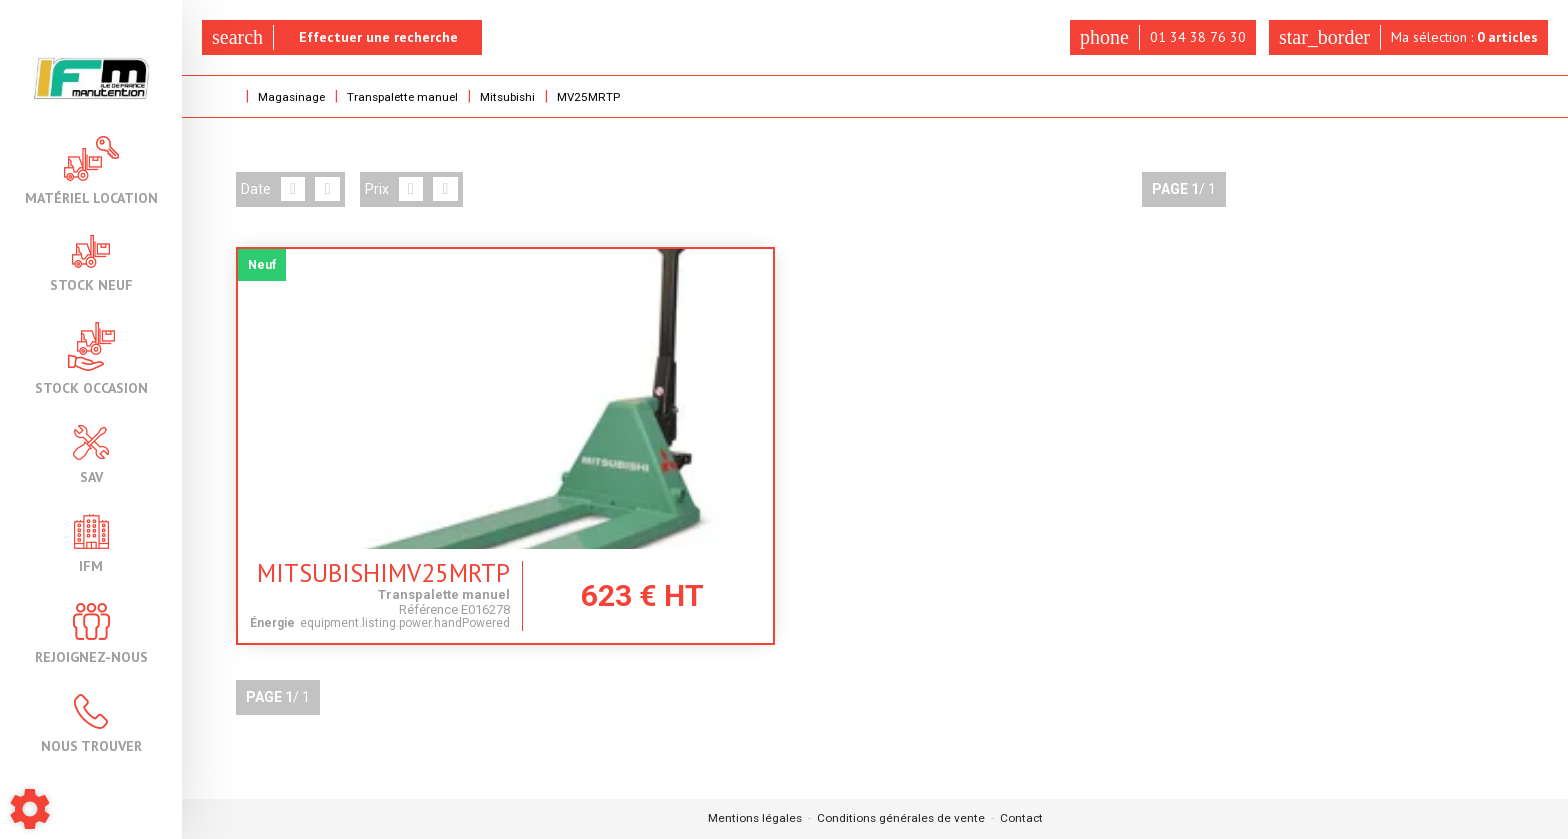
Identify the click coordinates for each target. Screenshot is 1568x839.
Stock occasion (91, 358)
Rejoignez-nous (91, 633)
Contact (1023, 819)
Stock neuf (91, 263)
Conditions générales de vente (901, 819)
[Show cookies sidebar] (30, 809)
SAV (91, 454)
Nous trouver (91, 723)
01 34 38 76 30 (1161, 37)
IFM (91, 543)
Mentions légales (753, 819)
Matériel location (91, 170)
